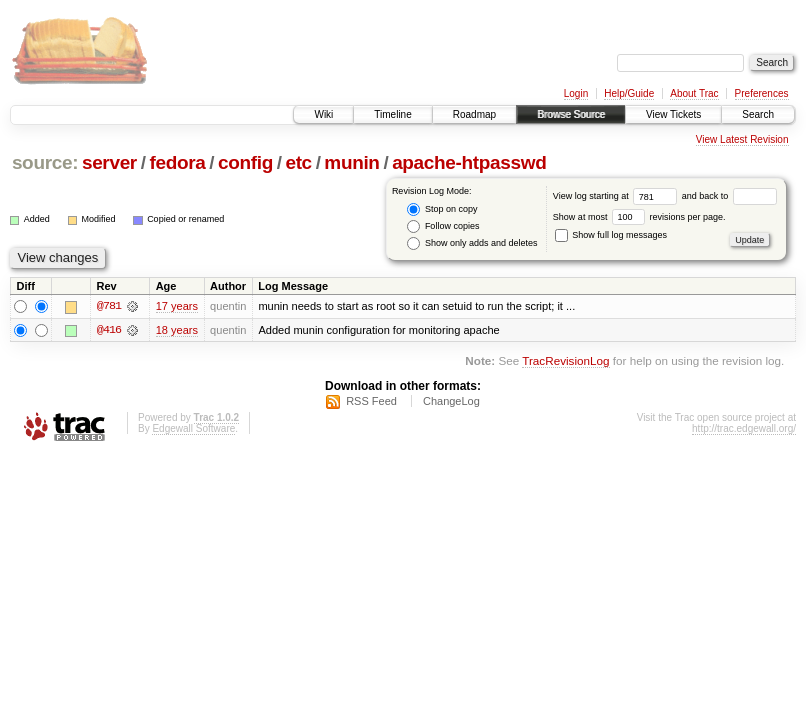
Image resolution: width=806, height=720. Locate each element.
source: (45, 162)
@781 (109, 306)
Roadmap (474, 114)
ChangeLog (451, 401)
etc (298, 162)
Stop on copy (442, 209)
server (109, 162)
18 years (177, 330)
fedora (177, 162)
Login (576, 93)
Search (758, 114)
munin (351, 162)
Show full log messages (611, 235)
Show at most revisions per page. (639, 217)
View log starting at (617, 196)
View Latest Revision (742, 139)
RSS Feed (371, 401)
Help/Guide (629, 93)
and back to (729, 196)
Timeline (392, 114)
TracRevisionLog (565, 361)
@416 (109, 330)
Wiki (323, 114)
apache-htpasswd (469, 162)
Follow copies (443, 226)
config (245, 162)
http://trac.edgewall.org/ (744, 428)
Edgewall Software (193, 428)
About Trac (694, 93)
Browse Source (571, 114)
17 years (177, 306)
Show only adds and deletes (472, 243)
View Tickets (673, 114)
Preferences (762, 93)
